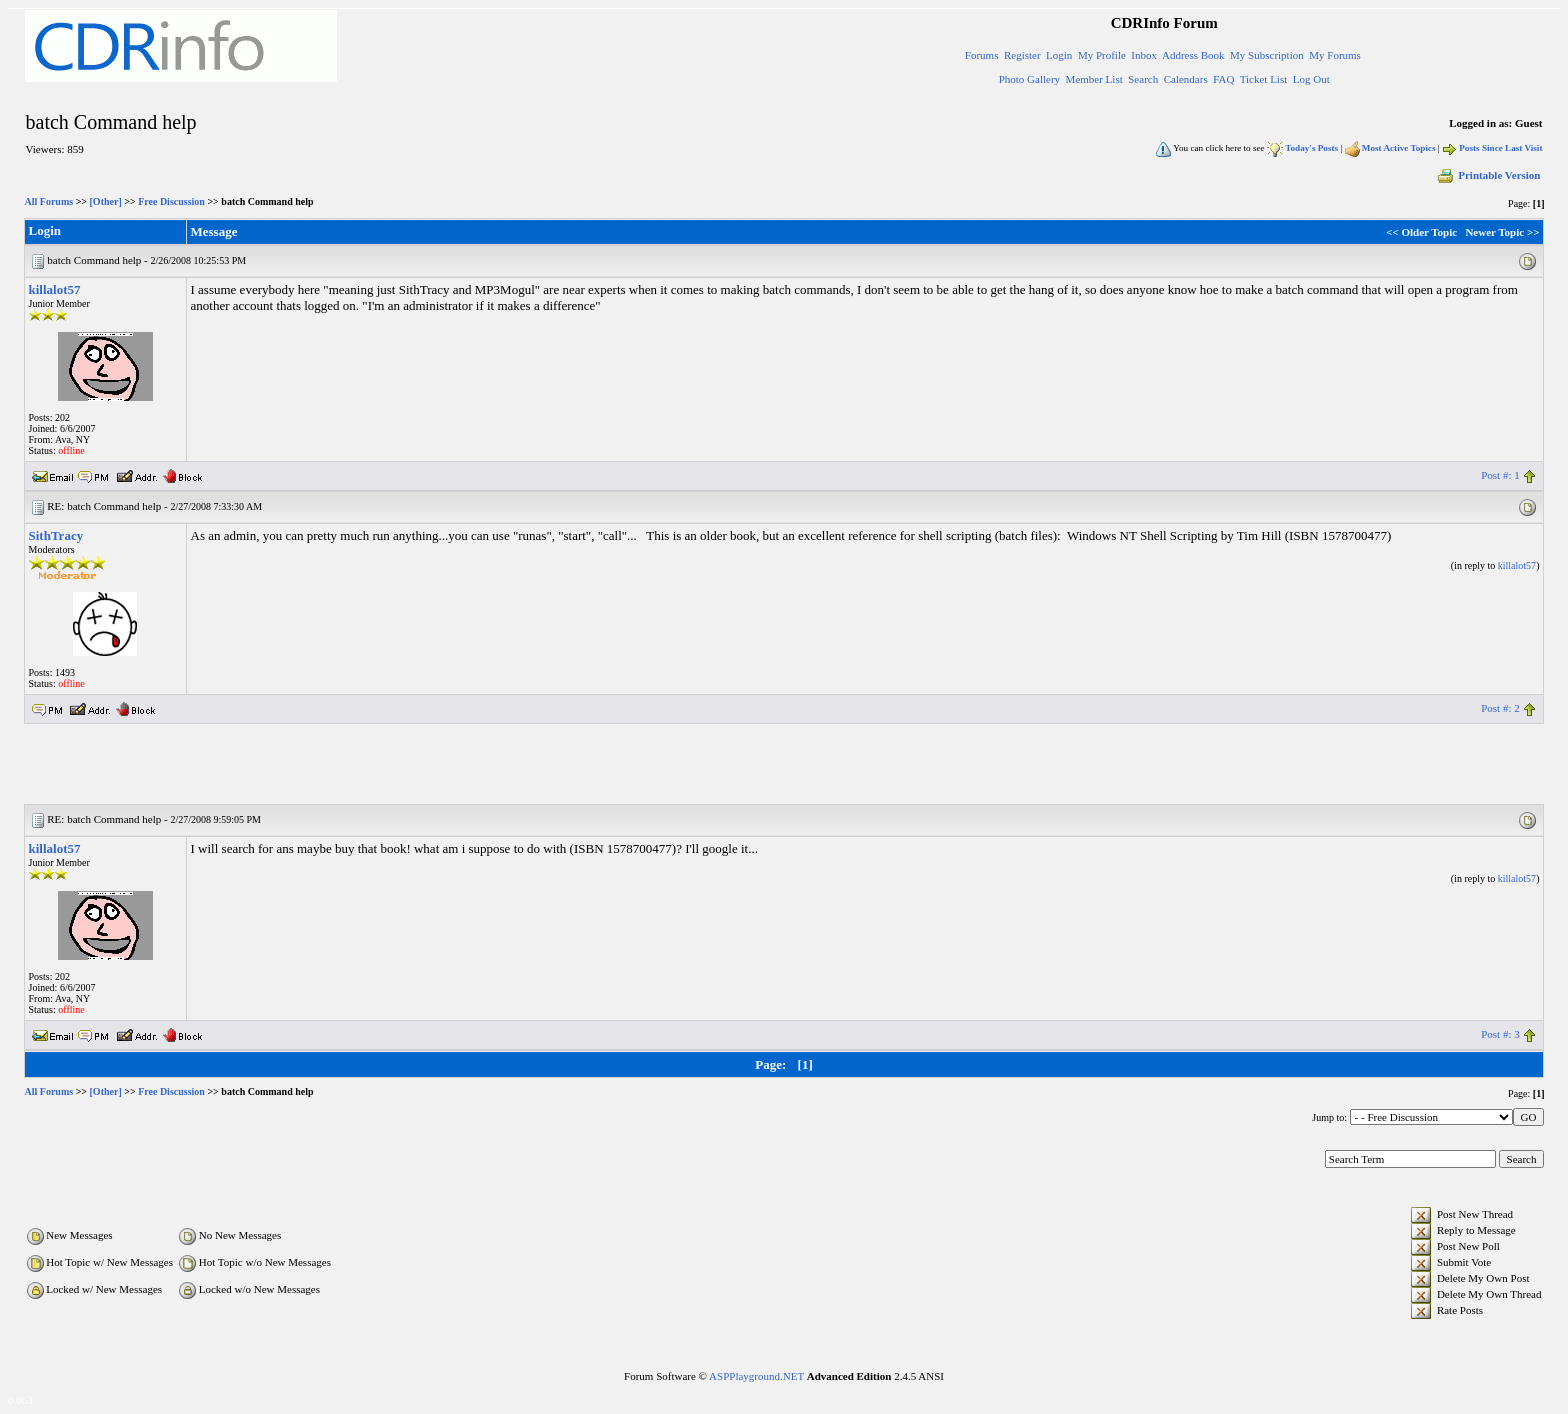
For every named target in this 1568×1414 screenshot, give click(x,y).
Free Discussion (171, 201)
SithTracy (56, 535)
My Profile (1102, 55)
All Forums (49, 201)
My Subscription (1267, 55)
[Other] (106, 201)
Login (1059, 55)
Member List (1094, 79)
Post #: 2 (1500, 708)
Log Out (1311, 79)
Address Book (1193, 55)
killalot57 (55, 289)
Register (1022, 55)
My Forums (1335, 55)
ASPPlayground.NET (756, 1376)
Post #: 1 (1500, 475)
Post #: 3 (1500, 1034)
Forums (982, 55)
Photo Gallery (1029, 79)
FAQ (1223, 79)
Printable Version (1488, 175)
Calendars (1186, 79)
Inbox (1144, 55)
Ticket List (1264, 79)
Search (1143, 79)
